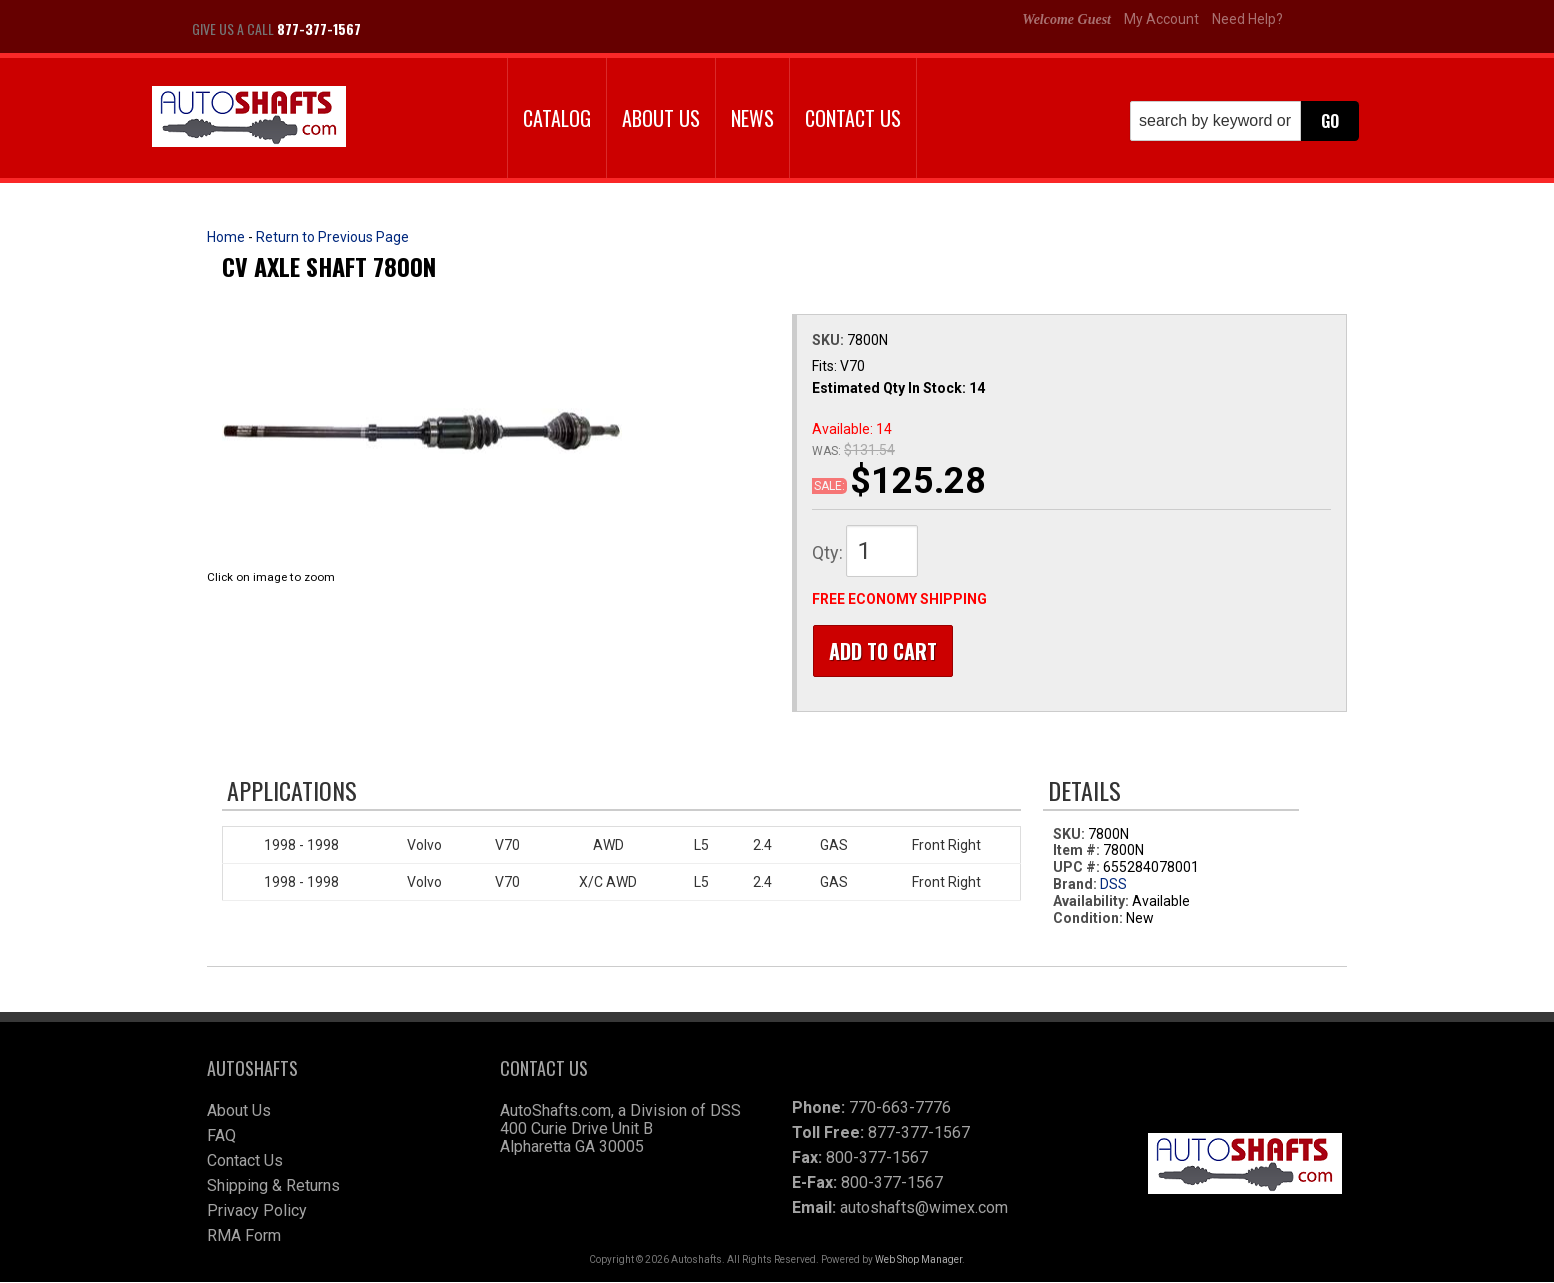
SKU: (829, 340)
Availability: (1091, 902)
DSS (1113, 885)
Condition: (1088, 918)
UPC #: (1078, 868)
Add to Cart (882, 651)
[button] (1244, 121)
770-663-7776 (900, 1108)
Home (226, 237)
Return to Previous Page (332, 237)
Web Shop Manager (918, 1260)
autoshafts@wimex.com (924, 1208)
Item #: (1078, 851)
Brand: (1075, 885)
